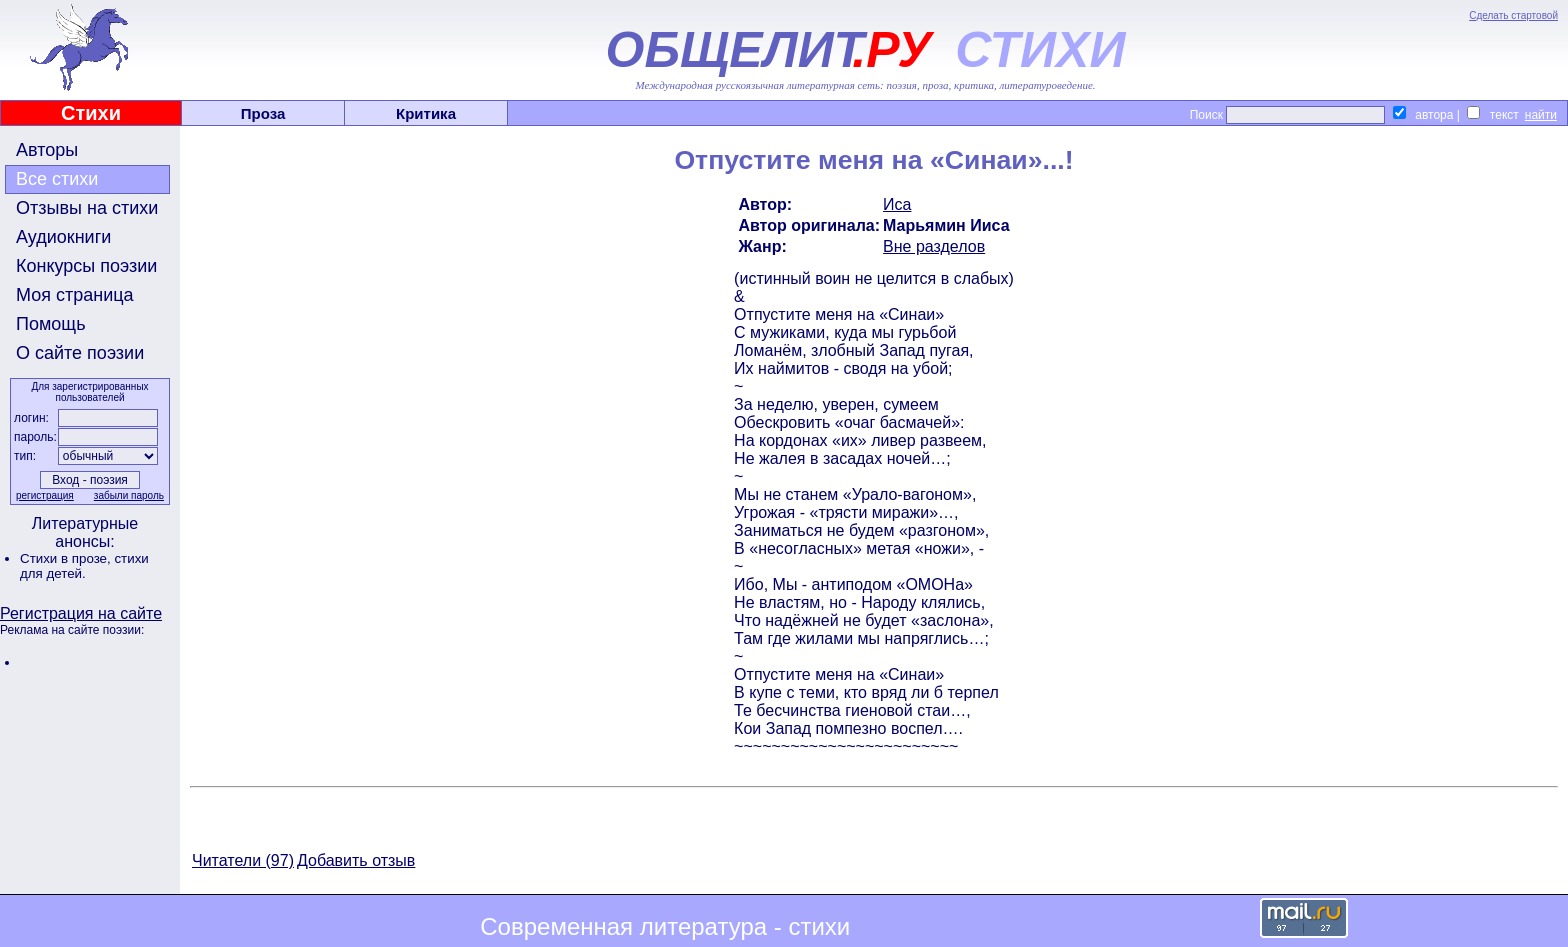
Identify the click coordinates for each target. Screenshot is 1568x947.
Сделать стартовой (1513, 15)
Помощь (51, 324)
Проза (263, 113)
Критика (426, 113)
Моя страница (75, 295)
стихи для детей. (84, 566)
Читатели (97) (243, 860)
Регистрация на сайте (81, 613)
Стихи (91, 113)
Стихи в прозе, (67, 558)
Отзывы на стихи (87, 208)
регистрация (45, 495)
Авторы (47, 150)
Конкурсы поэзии (86, 266)
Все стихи (57, 179)
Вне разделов (934, 246)
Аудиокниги (63, 237)
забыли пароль (129, 495)
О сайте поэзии (80, 353)
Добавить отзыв (356, 860)
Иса (897, 204)
